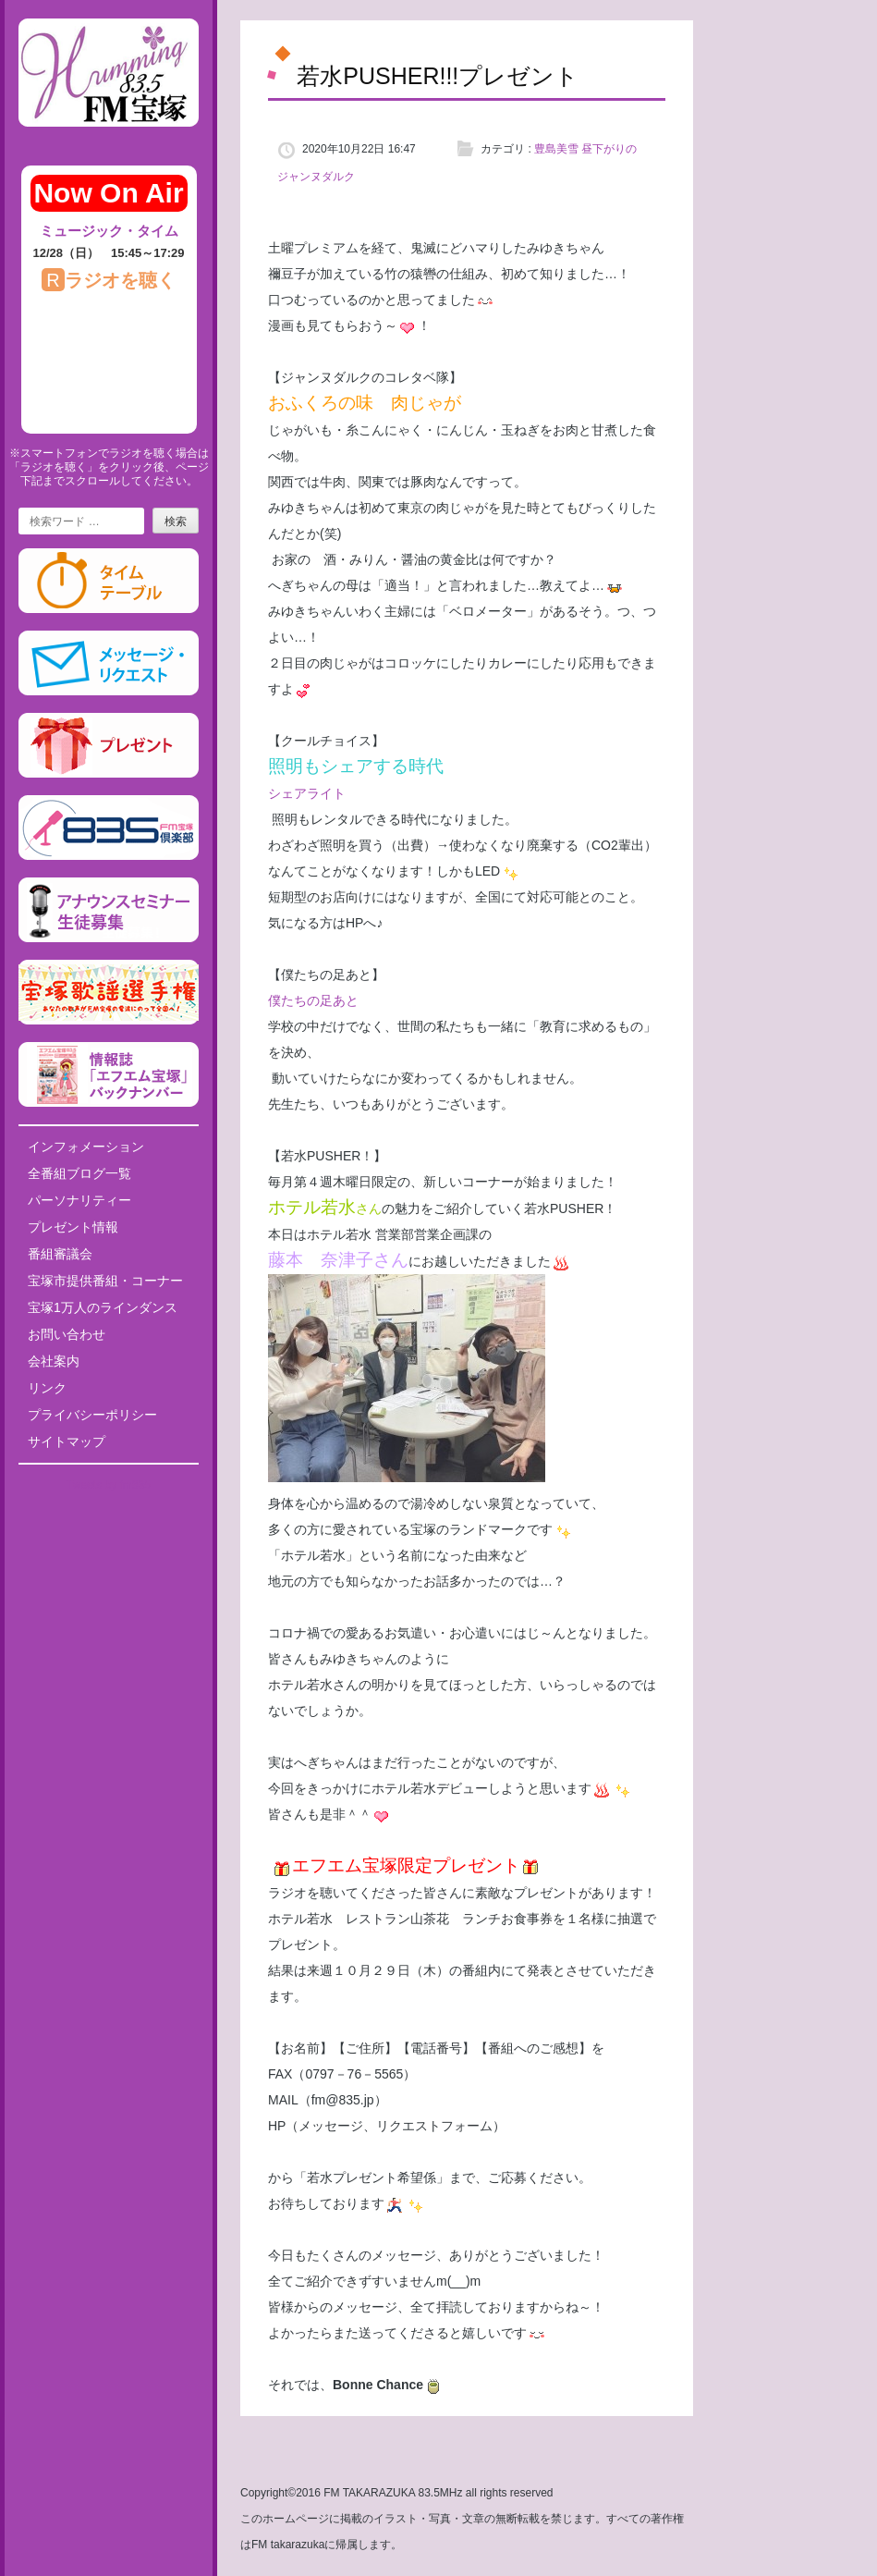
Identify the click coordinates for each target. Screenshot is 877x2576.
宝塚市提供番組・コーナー (105, 1280)
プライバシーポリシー (92, 1414)
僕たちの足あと (313, 1000)
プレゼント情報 (73, 1227)
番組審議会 (60, 1253)
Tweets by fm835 (109, 1484)
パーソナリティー (79, 1200)
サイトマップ (66, 1441)
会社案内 (53, 1361)
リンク (47, 1387)
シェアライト (307, 793)
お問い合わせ (66, 1334)
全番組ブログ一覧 (79, 1173)
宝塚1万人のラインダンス (102, 1307)
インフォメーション (86, 1146)
